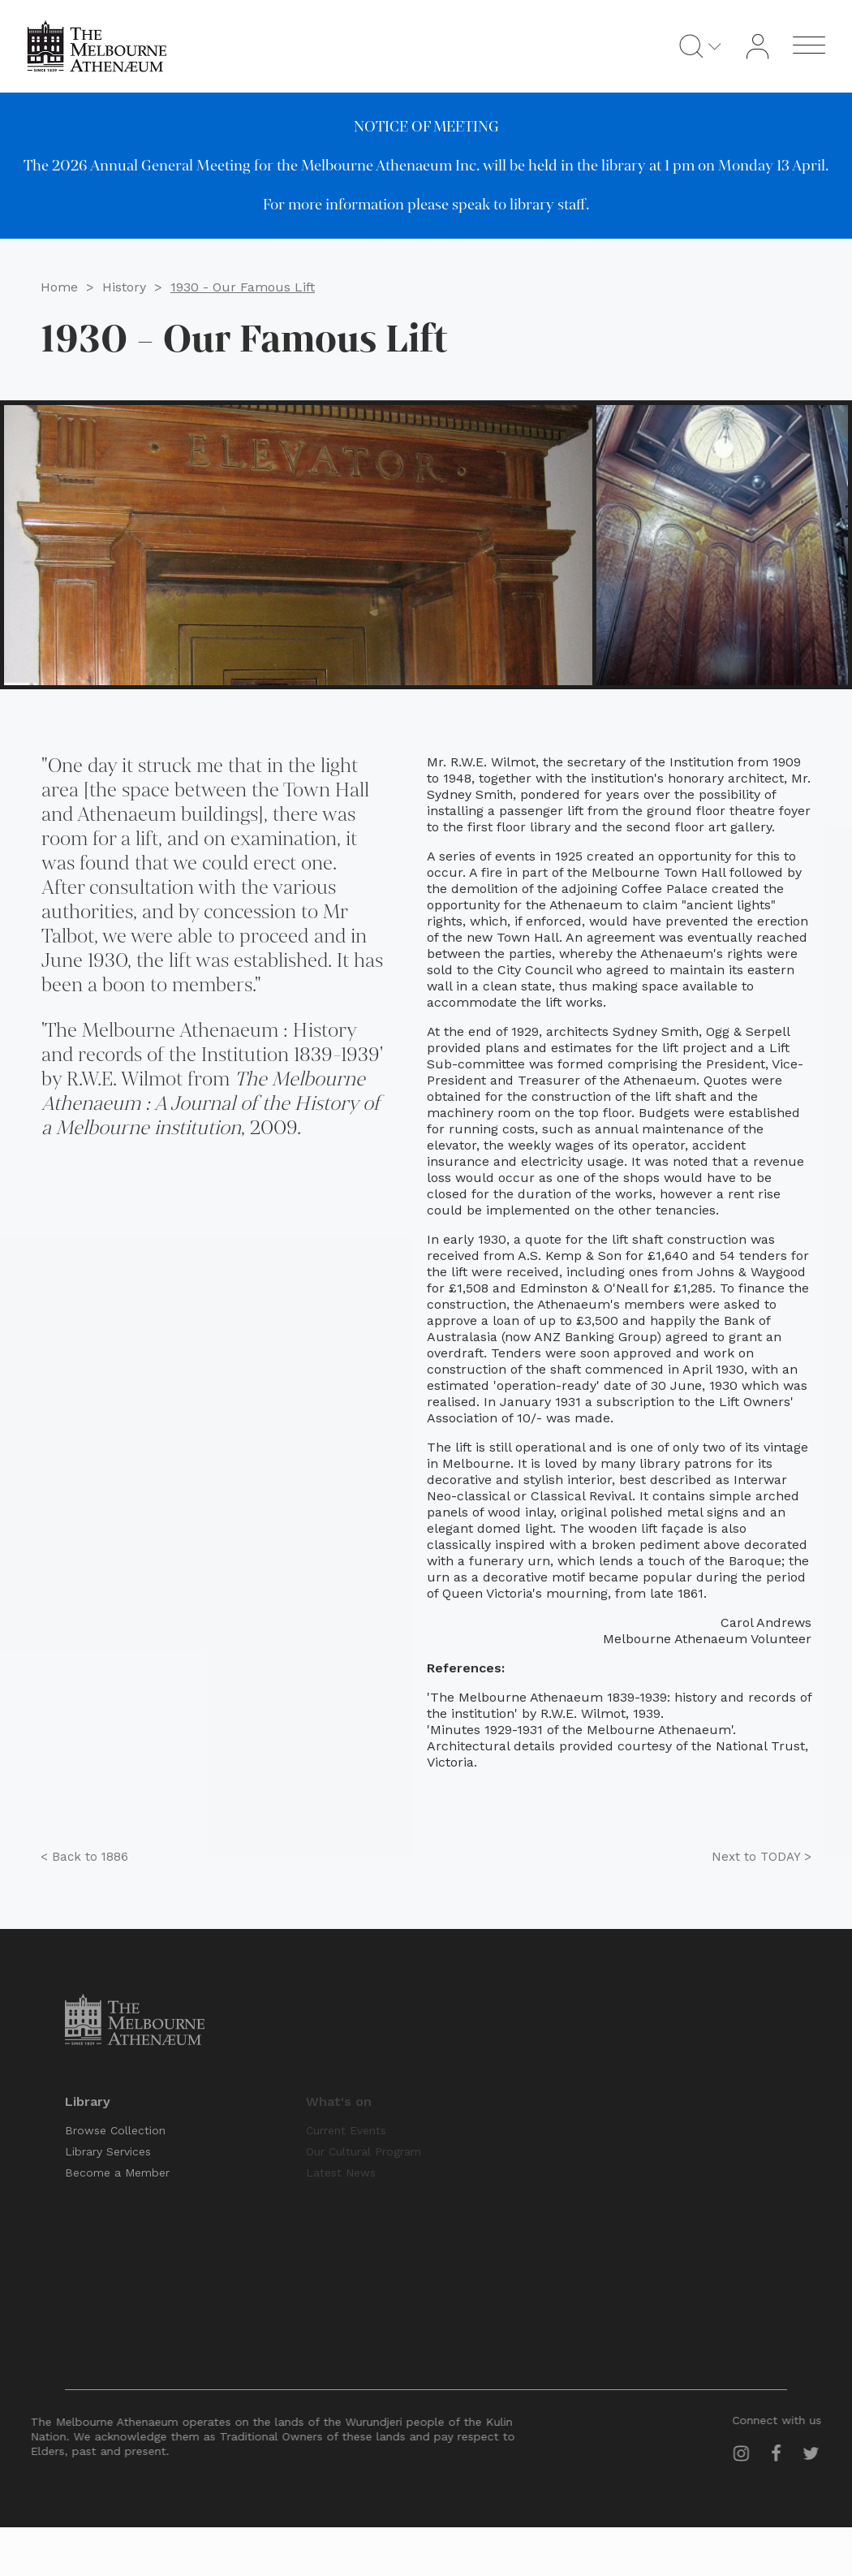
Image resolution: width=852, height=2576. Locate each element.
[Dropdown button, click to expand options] (723, 46)
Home (59, 284)
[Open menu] (818, 46)
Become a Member (117, 2172)
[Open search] (700, 46)
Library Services (108, 2151)
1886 (84, 1856)
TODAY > (761, 1856)
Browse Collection (115, 2130)
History (124, 284)
